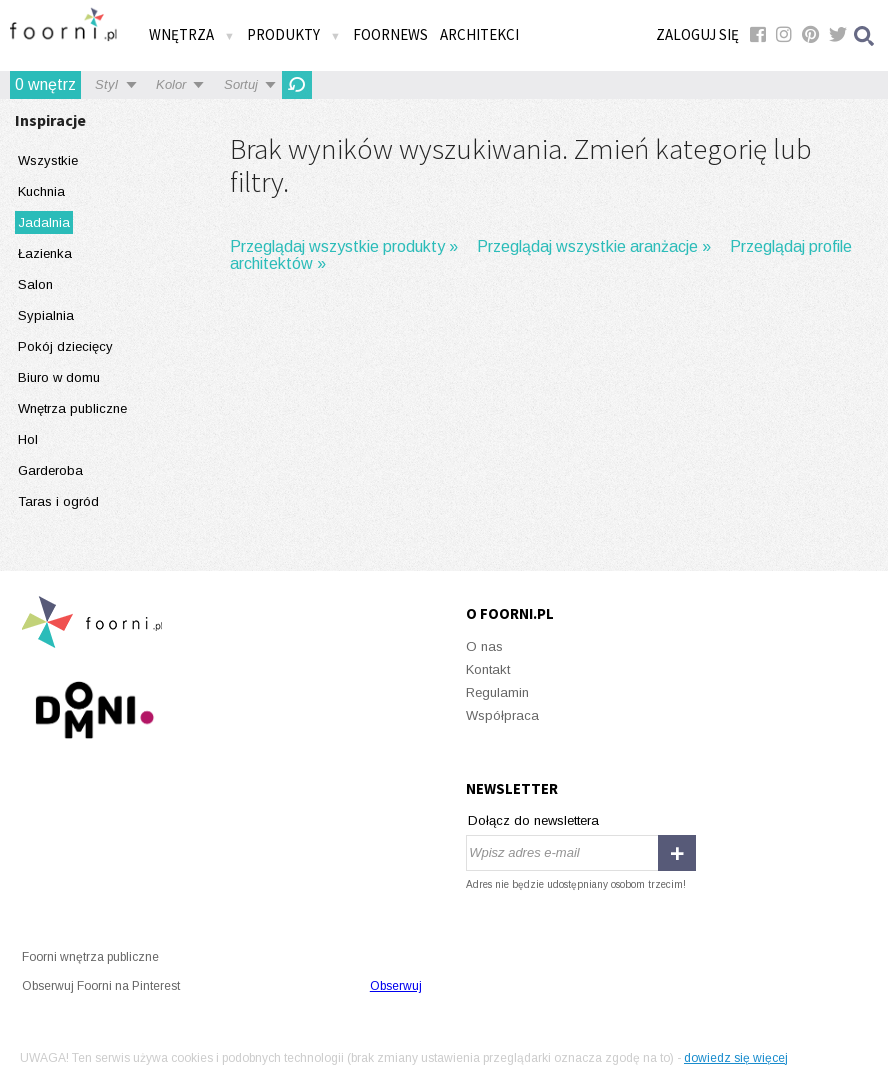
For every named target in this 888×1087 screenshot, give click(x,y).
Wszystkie (48, 160)
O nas (484, 646)
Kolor (171, 84)
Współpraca (502, 715)
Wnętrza (192, 34)
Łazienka (45, 253)
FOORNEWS (390, 34)
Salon (35, 284)
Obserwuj (396, 986)
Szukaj (865, 35)
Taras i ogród (58, 501)
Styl (106, 84)
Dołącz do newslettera (533, 820)
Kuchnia (41, 191)
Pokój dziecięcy (65, 346)
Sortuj (241, 84)
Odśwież (297, 85)
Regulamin (497, 692)
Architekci (479, 34)
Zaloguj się (697, 34)
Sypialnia (46, 315)
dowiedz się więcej (736, 1058)
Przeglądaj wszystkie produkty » (344, 246)
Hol (28, 439)
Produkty (294, 34)
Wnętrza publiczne (72, 408)
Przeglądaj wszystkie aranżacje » (594, 246)
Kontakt (488, 669)
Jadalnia (44, 222)
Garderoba (50, 470)
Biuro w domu (59, 377)
